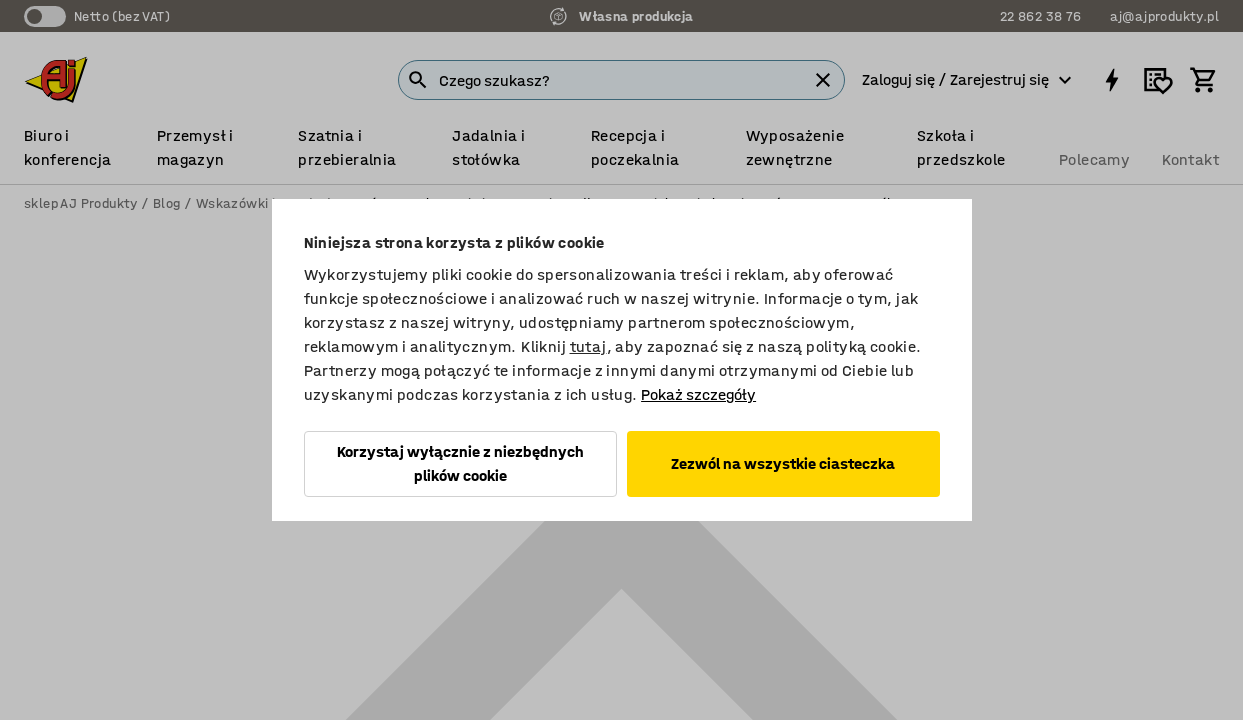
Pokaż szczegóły (698, 394)
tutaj (588, 346)
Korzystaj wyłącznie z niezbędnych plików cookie (460, 463)
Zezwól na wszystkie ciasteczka (783, 463)
